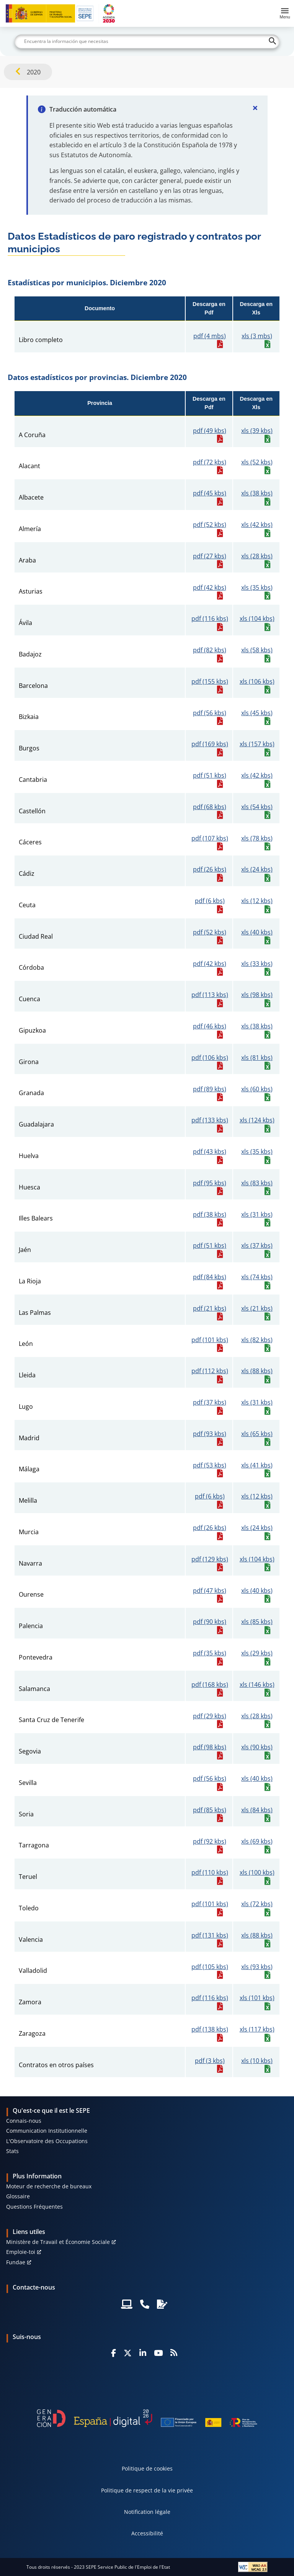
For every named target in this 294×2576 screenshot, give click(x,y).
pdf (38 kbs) (209, 1215)
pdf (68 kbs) (209, 807)
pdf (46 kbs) (209, 1026)
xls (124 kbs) (257, 1120)
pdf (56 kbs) (209, 713)
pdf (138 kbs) (209, 2029)
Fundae (15, 2262)
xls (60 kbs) (257, 1089)
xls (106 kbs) (257, 682)
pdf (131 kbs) (209, 1935)
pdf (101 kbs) (209, 1340)
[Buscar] (147, 41)
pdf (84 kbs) (209, 1277)
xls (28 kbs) (257, 556)
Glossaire (18, 2196)
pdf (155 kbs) (209, 682)
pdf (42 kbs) (209, 588)
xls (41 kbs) (257, 1465)
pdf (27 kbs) (209, 556)
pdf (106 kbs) (209, 1058)
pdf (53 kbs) (209, 1465)
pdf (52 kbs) (209, 525)
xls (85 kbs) (257, 1622)
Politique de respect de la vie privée (147, 2490)
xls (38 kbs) (257, 493)
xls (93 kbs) (257, 1967)
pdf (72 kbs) (209, 462)
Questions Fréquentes (34, 2206)
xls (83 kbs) (257, 1183)
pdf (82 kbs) (209, 650)
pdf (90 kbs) (209, 1622)
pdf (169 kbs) (209, 744)
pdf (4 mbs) (209, 336)
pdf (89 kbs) (209, 1089)
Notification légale (147, 2511)
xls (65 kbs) (257, 1434)
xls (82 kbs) (257, 1340)
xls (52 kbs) (257, 462)
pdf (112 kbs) (209, 1371)
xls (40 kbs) (257, 932)
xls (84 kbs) (257, 1810)
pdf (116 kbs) (209, 619)
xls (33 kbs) (257, 964)
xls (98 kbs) (257, 995)
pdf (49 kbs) (209, 431)
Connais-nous (23, 2120)
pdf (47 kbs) (209, 1591)
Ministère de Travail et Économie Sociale (58, 2241)
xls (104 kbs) (257, 619)
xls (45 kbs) (257, 713)
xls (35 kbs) (257, 588)
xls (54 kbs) (257, 807)
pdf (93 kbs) (209, 1434)
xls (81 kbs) (257, 1058)
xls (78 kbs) (257, 838)
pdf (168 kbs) (209, 1685)
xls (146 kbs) (257, 1685)
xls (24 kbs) (257, 869)
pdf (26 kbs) (209, 869)
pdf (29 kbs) (209, 1716)
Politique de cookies (147, 2468)
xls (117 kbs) (257, 2029)
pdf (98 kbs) (209, 1747)
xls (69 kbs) (257, 1841)
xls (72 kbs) (257, 1904)
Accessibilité (147, 2533)
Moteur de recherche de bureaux (48, 2186)
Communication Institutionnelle (46, 2130)
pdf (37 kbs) (209, 1402)
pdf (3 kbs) (210, 2061)
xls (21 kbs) (257, 1308)
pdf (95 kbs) (209, 1183)
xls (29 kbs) (257, 1653)
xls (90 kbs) (257, 1747)
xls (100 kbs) (257, 1873)
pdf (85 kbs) (209, 1810)
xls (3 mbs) (257, 336)
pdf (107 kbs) (209, 838)
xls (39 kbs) (257, 431)
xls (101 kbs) (257, 1998)
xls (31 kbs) (257, 1215)
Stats (12, 2151)
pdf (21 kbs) (209, 1308)
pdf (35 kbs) (209, 1653)
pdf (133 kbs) (209, 1120)
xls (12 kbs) (257, 901)
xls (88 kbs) (257, 1371)
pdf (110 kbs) (209, 1873)
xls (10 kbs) (257, 2061)
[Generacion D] (147, 2418)
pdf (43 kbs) (209, 1152)
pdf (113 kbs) (209, 995)
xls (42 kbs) (257, 525)
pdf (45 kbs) (209, 493)
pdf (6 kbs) (210, 901)
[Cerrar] (255, 108)
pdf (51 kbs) (209, 775)
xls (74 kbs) (257, 1277)
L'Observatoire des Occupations (47, 2141)
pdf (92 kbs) (209, 1841)
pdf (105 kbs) (209, 1967)
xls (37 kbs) (257, 1246)
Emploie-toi (20, 2251)
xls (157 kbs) (257, 744)
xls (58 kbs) (257, 650)
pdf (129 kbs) (209, 1559)
